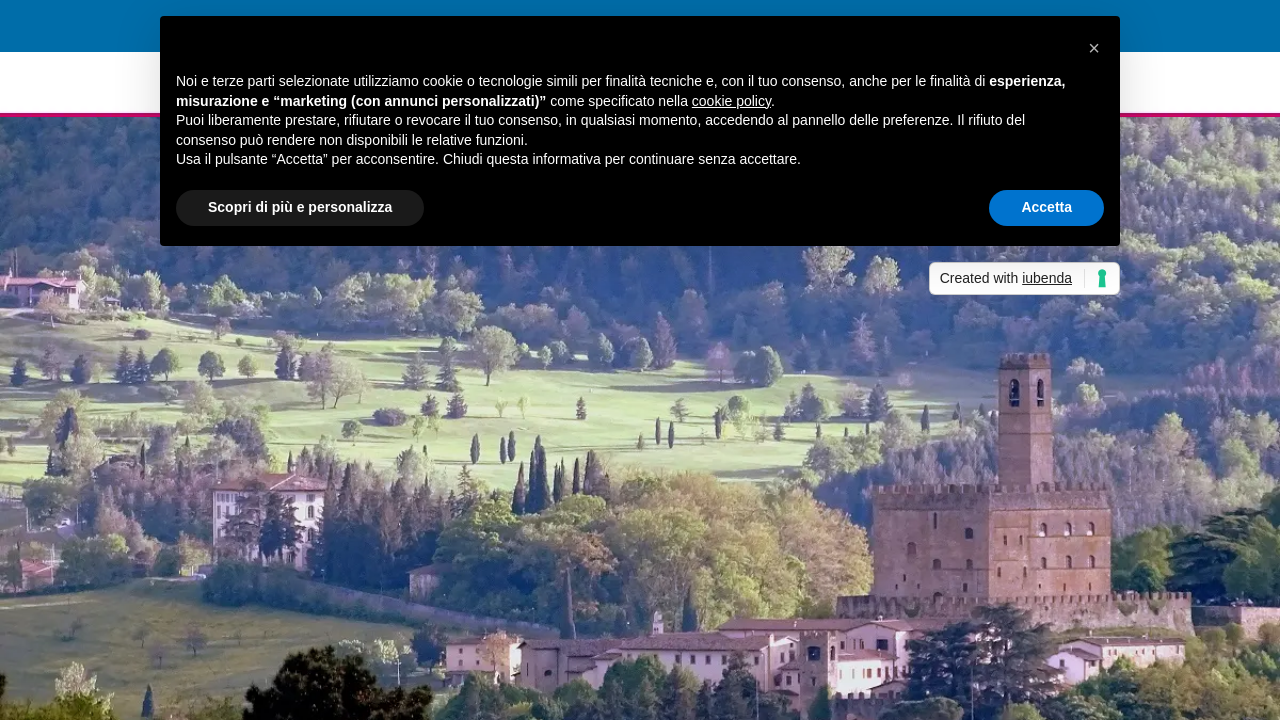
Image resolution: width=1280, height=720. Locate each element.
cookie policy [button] (731, 101)
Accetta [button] (1046, 207)
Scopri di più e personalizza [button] (300, 207)
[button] (1094, 48)
